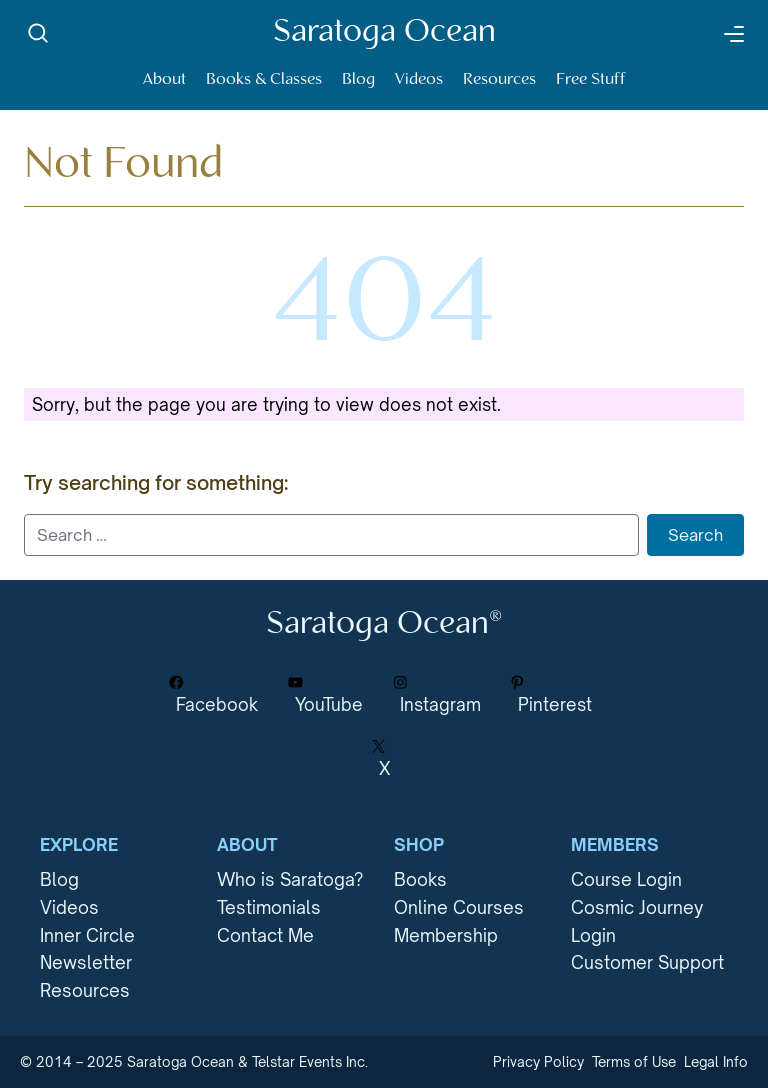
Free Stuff (591, 79)
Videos (419, 79)
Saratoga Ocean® (384, 624)
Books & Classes (264, 79)
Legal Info (716, 1062)
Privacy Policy (538, 1062)
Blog (358, 79)
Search (695, 535)
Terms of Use (634, 1062)
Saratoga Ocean (384, 32)
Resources (499, 79)
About (164, 79)
